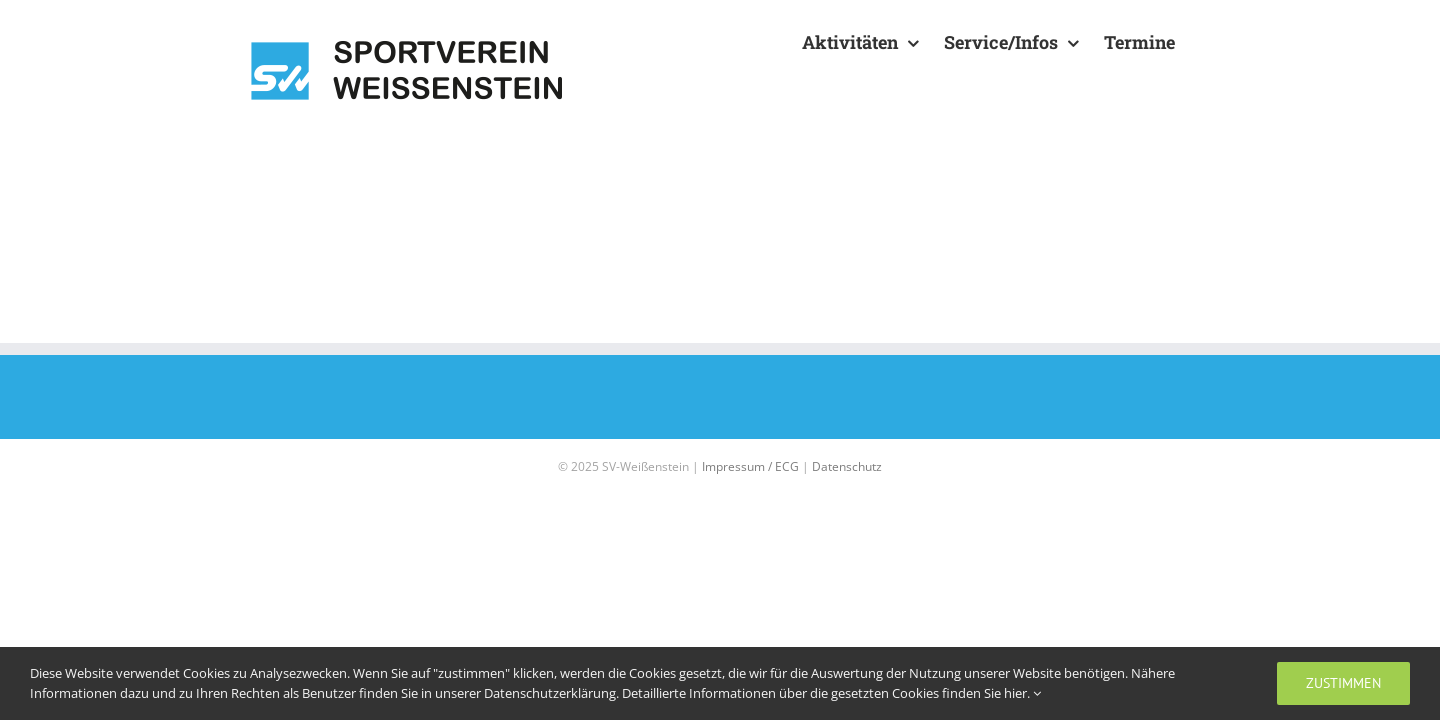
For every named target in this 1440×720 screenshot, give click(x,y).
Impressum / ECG (750, 466)
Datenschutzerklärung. (553, 693)
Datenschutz (847, 466)
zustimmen (1343, 683)
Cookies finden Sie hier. (966, 693)
